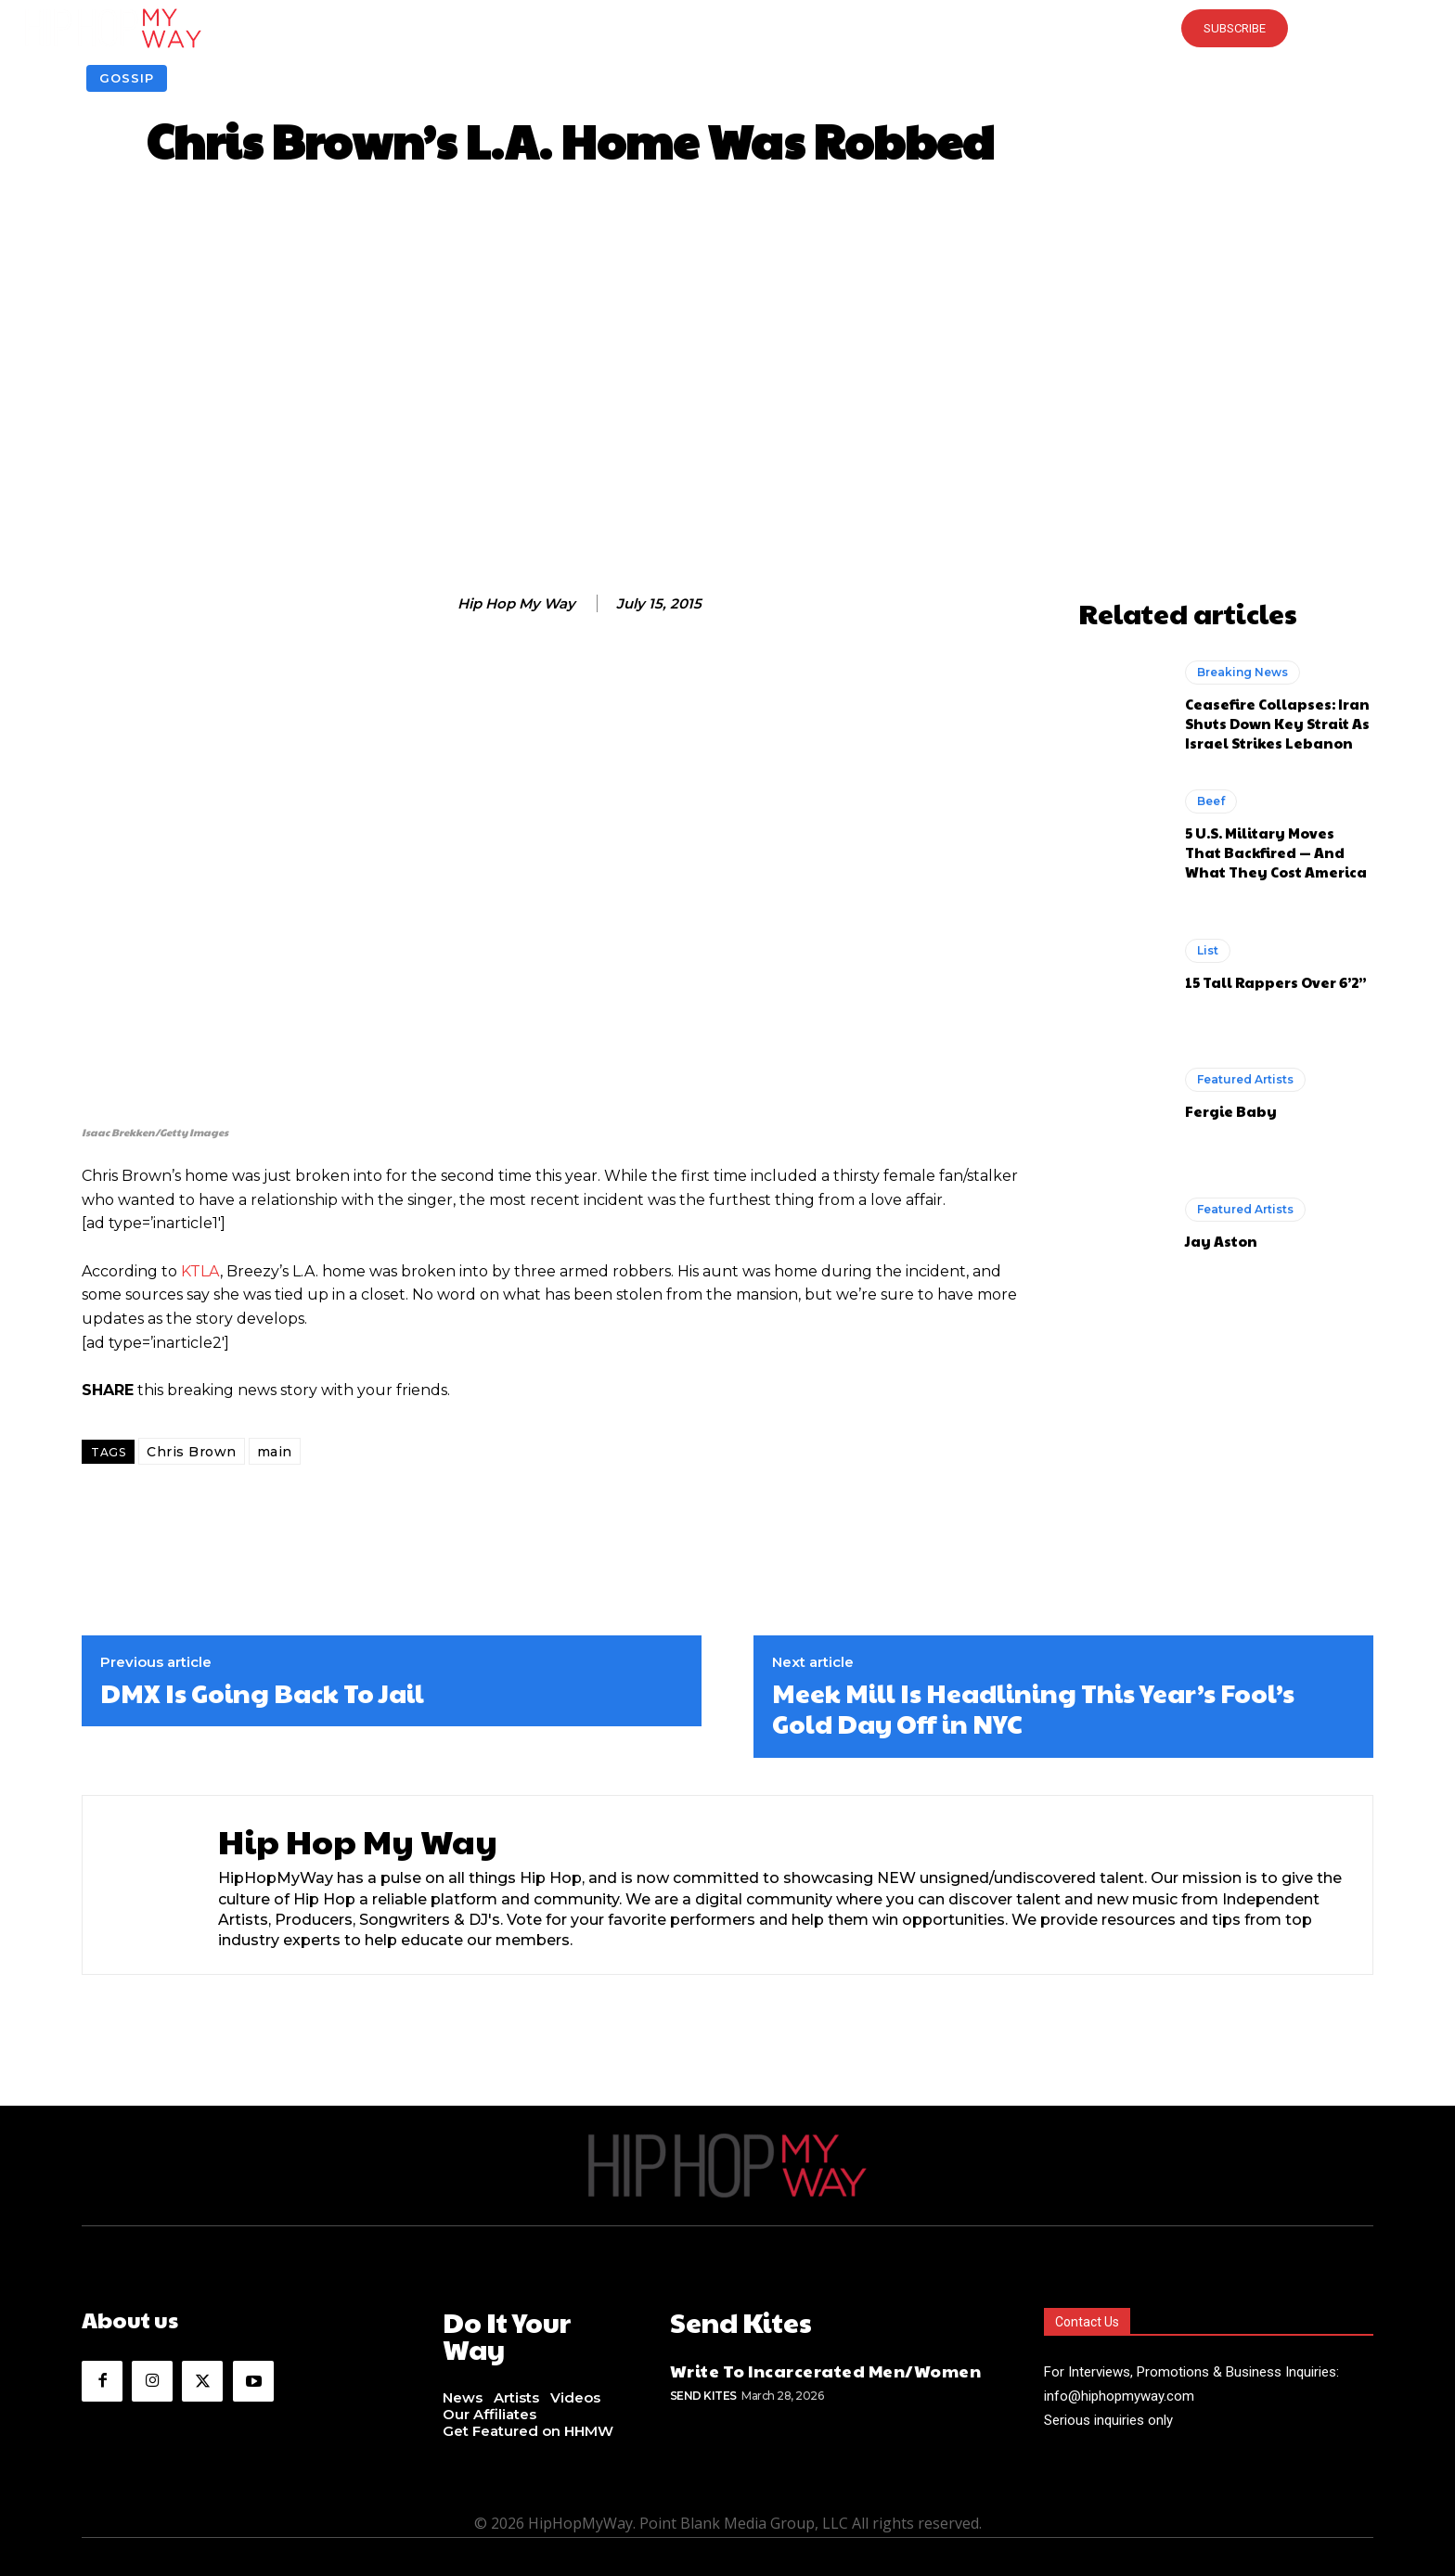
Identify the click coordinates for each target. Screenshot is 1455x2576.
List (1207, 950)
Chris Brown (192, 1451)
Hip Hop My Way (516, 604)
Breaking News (1242, 672)
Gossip (126, 78)
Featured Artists (1245, 1079)
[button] (727, 27)
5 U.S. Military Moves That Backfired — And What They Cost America (1276, 852)
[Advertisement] (727, 386)
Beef (1211, 801)
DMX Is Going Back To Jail (262, 1693)
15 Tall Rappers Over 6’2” (1276, 982)
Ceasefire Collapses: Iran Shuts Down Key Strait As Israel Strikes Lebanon (1277, 723)
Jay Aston (1221, 1240)
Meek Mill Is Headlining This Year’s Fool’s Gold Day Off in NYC (1033, 1708)
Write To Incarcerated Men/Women (826, 2365)
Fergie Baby (1231, 1111)
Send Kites (703, 2390)
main (274, 1451)
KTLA (200, 1271)
